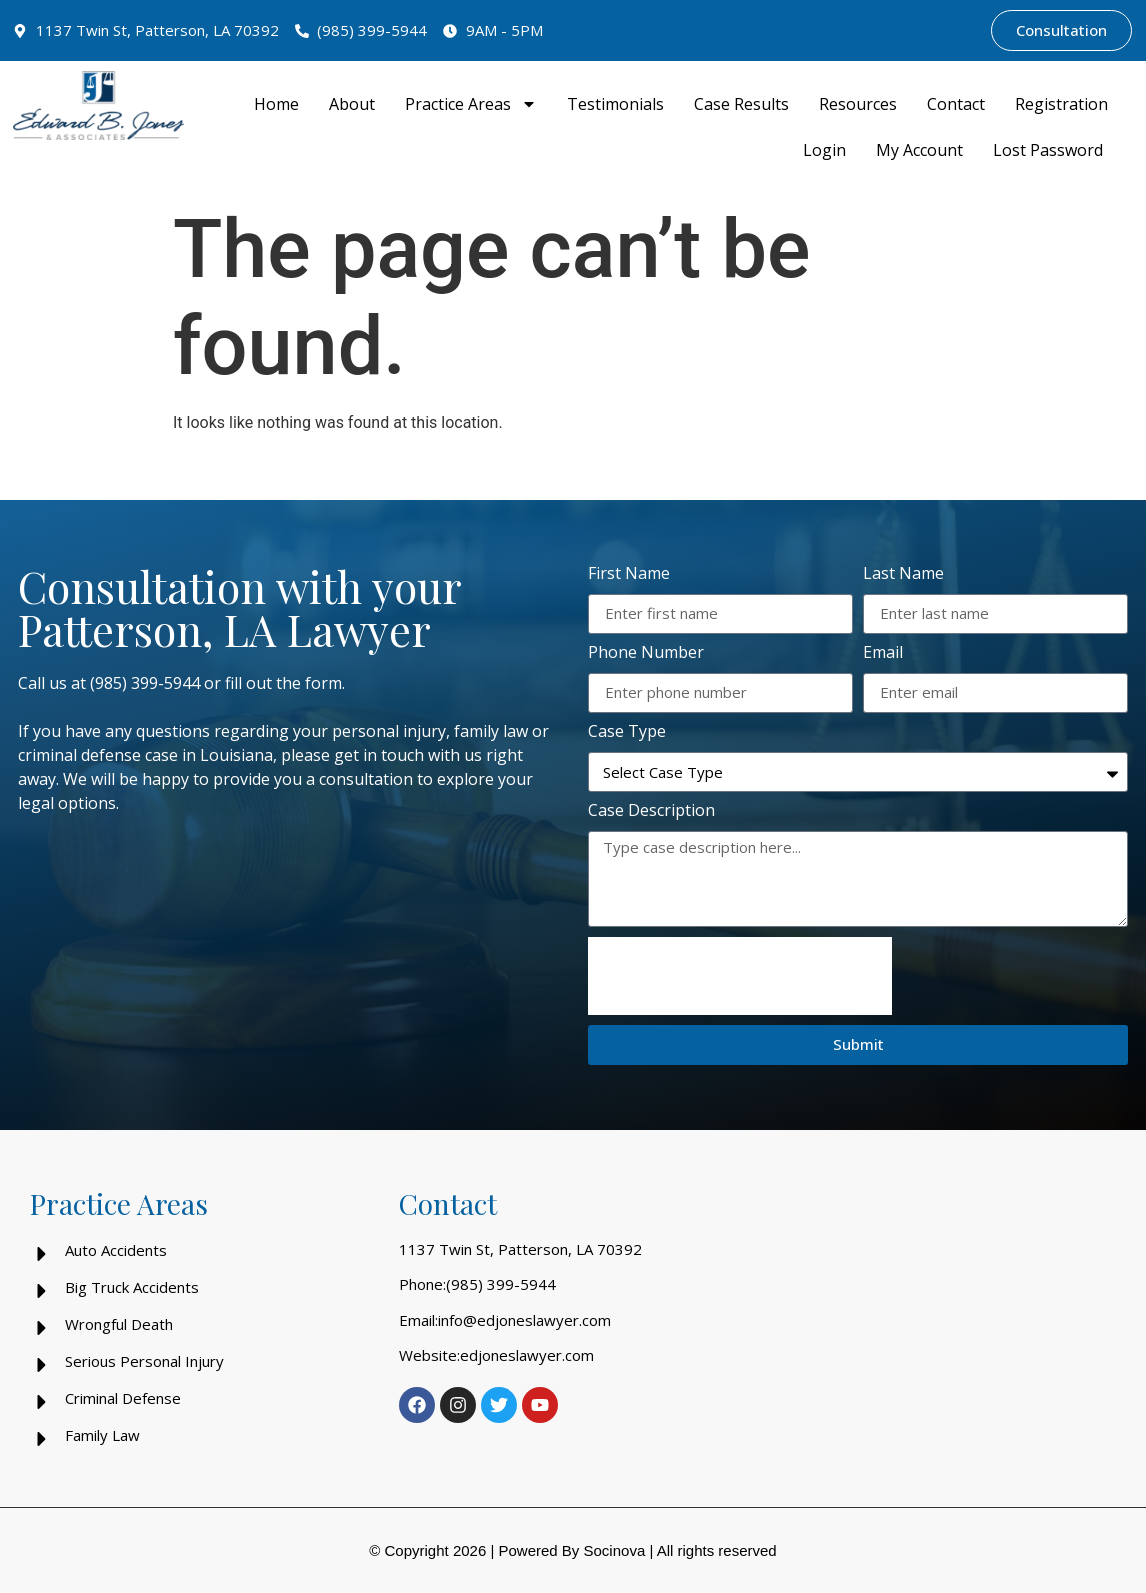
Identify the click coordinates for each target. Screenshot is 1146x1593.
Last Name (903, 574)
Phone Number (646, 653)
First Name (629, 574)
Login (824, 150)
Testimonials (615, 104)
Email (883, 653)
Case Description (651, 811)
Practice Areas (471, 104)
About (352, 104)
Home (276, 104)
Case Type (627, 732)
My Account (919, 150)
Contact (956, 104)
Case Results (741, 104)
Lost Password (1048, 150)
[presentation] (740, 976)
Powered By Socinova (571, 1550)
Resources (858, 104)
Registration (1061, 104)
